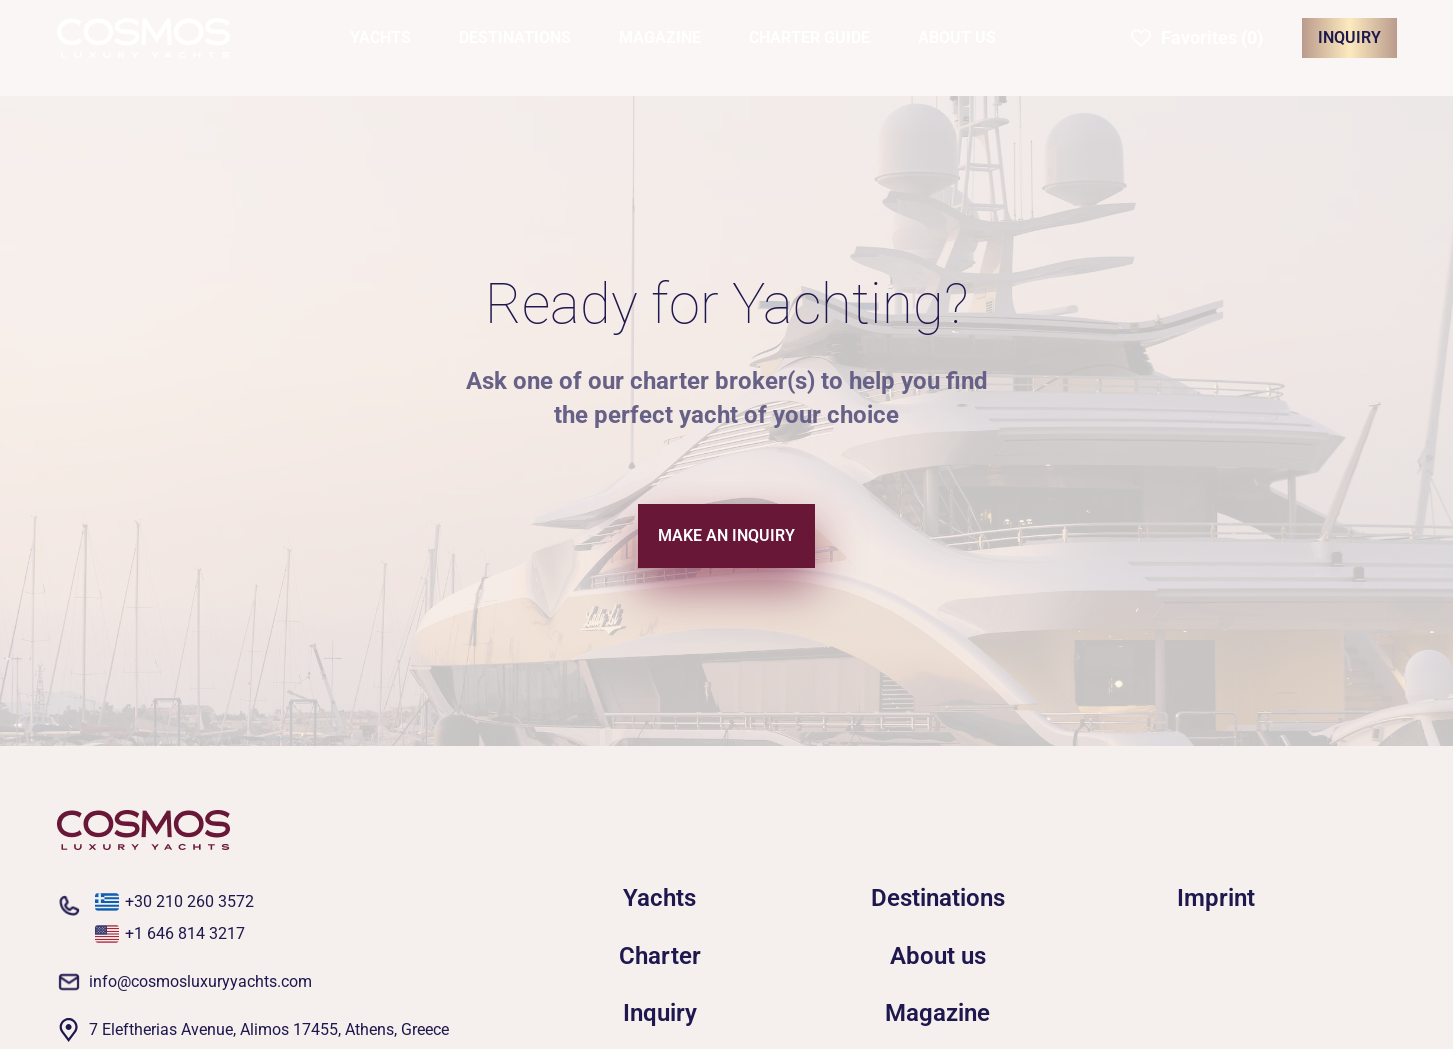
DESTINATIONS (515, 37)
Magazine (937, 1013)
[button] (1197, 38)
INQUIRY (1349, 37)
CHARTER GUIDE (809, 37)
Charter (660, 956)
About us (938, 956)
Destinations (938, 898)
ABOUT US (957, 37)
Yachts (659, 898)
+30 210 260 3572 (189, 901)
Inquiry (660, 1013)
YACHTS (380, 37)
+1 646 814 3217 (185, 933)
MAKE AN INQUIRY (726, 535)
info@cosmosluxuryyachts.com (200, 981)
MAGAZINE (660, 37)
